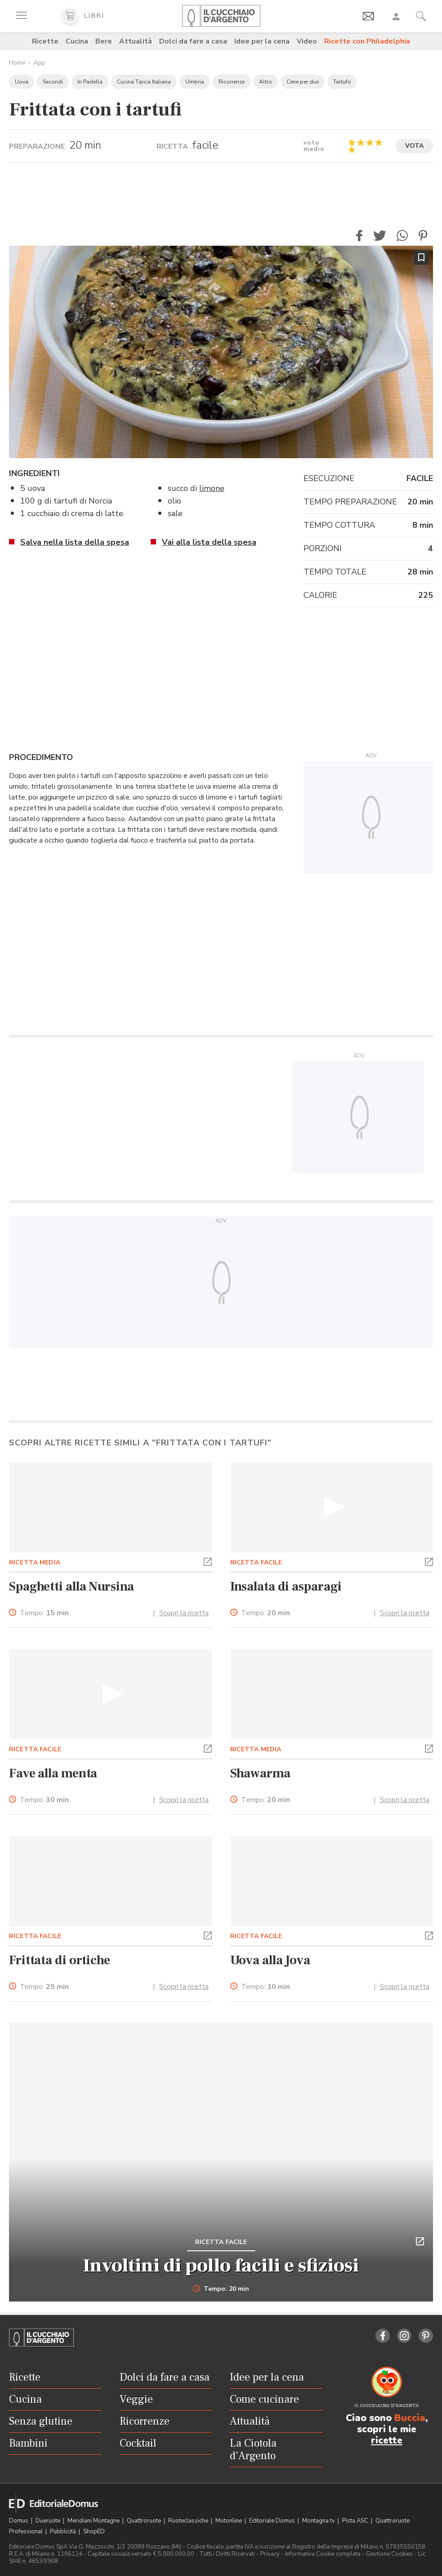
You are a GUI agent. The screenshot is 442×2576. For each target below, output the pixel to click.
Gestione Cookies (389, 2554)
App (39, 62)
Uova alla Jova (270, 1960)
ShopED (94, 2531)
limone (211, 488)
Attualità (135, 41)
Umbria (194, 81)
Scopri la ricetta (184, 1613)
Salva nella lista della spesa (74, 542)
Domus (19, 2521)
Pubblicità (63, 2531)
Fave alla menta (53, 1773)
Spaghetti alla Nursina (71, 1586)
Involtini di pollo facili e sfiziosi (221, 2265)
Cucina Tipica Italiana (144, 81)
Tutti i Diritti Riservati (227, 2554)
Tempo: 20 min (221, 2289)
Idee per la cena (262, 41)
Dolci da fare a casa (193, 41)
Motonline (229, 2521)
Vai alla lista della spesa (209, 542)
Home (17, 62)
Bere (103, 41)
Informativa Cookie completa (323, 2554)
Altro (265, 81)
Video (307, 41)
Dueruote (49, 2521)
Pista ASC (356, 2521)
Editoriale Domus (272, 2521)
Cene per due (302, 81)
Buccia (409, 2418)
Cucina (77, 41)
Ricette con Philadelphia (367, 41)
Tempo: (44, 1613)
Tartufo (342, 81)
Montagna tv (319, 2521)
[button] (359, 235)
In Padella (90, 81)
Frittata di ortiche (59, 1960)
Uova (21, 81)
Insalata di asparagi (286, 1586)
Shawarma (260, 1773)
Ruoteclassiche (189, 2521)
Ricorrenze (232, 81)
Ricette (45, 41)
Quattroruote (144, 2521)
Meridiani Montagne (94, 2521)
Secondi (53, 81)
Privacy (270, 2554)
